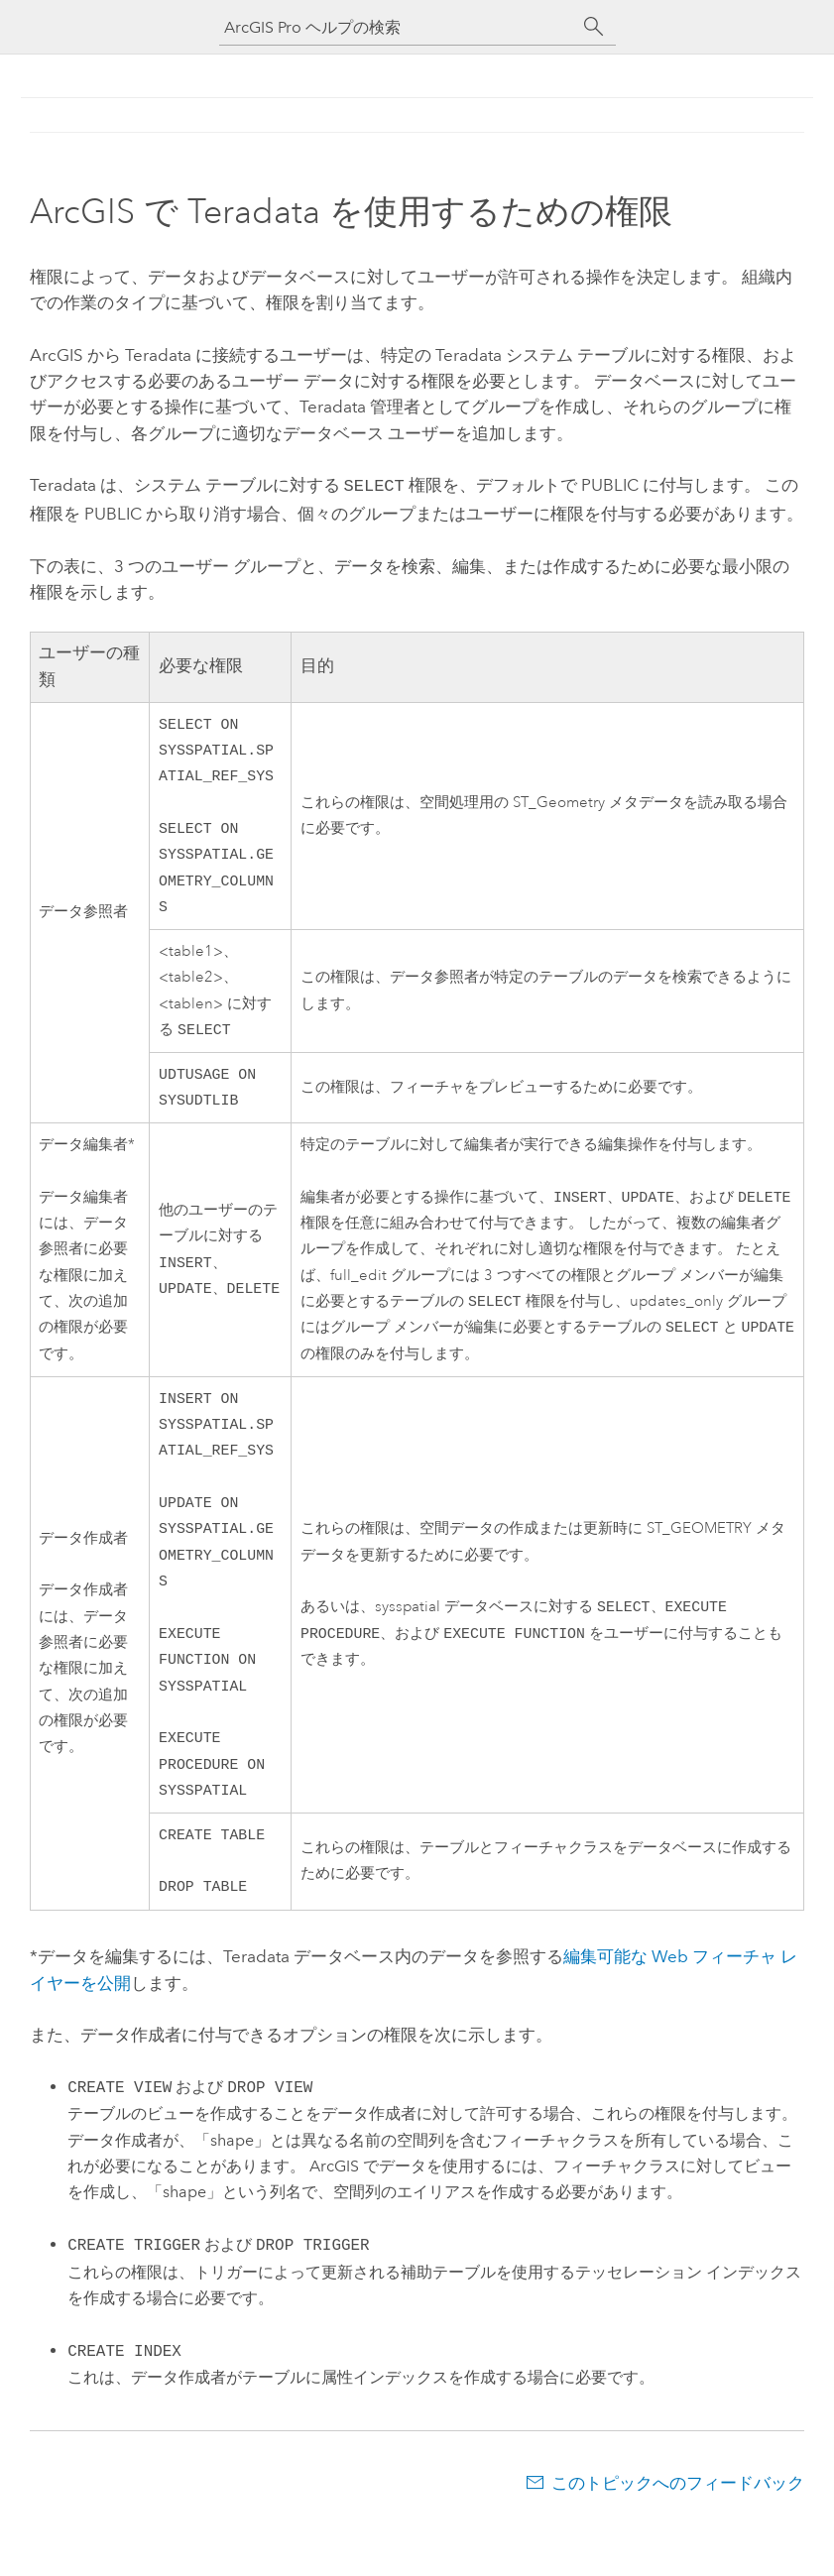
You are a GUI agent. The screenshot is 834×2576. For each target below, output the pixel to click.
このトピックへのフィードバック (677, 2536)
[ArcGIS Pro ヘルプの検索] (397, 27)
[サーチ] (594, 27)
